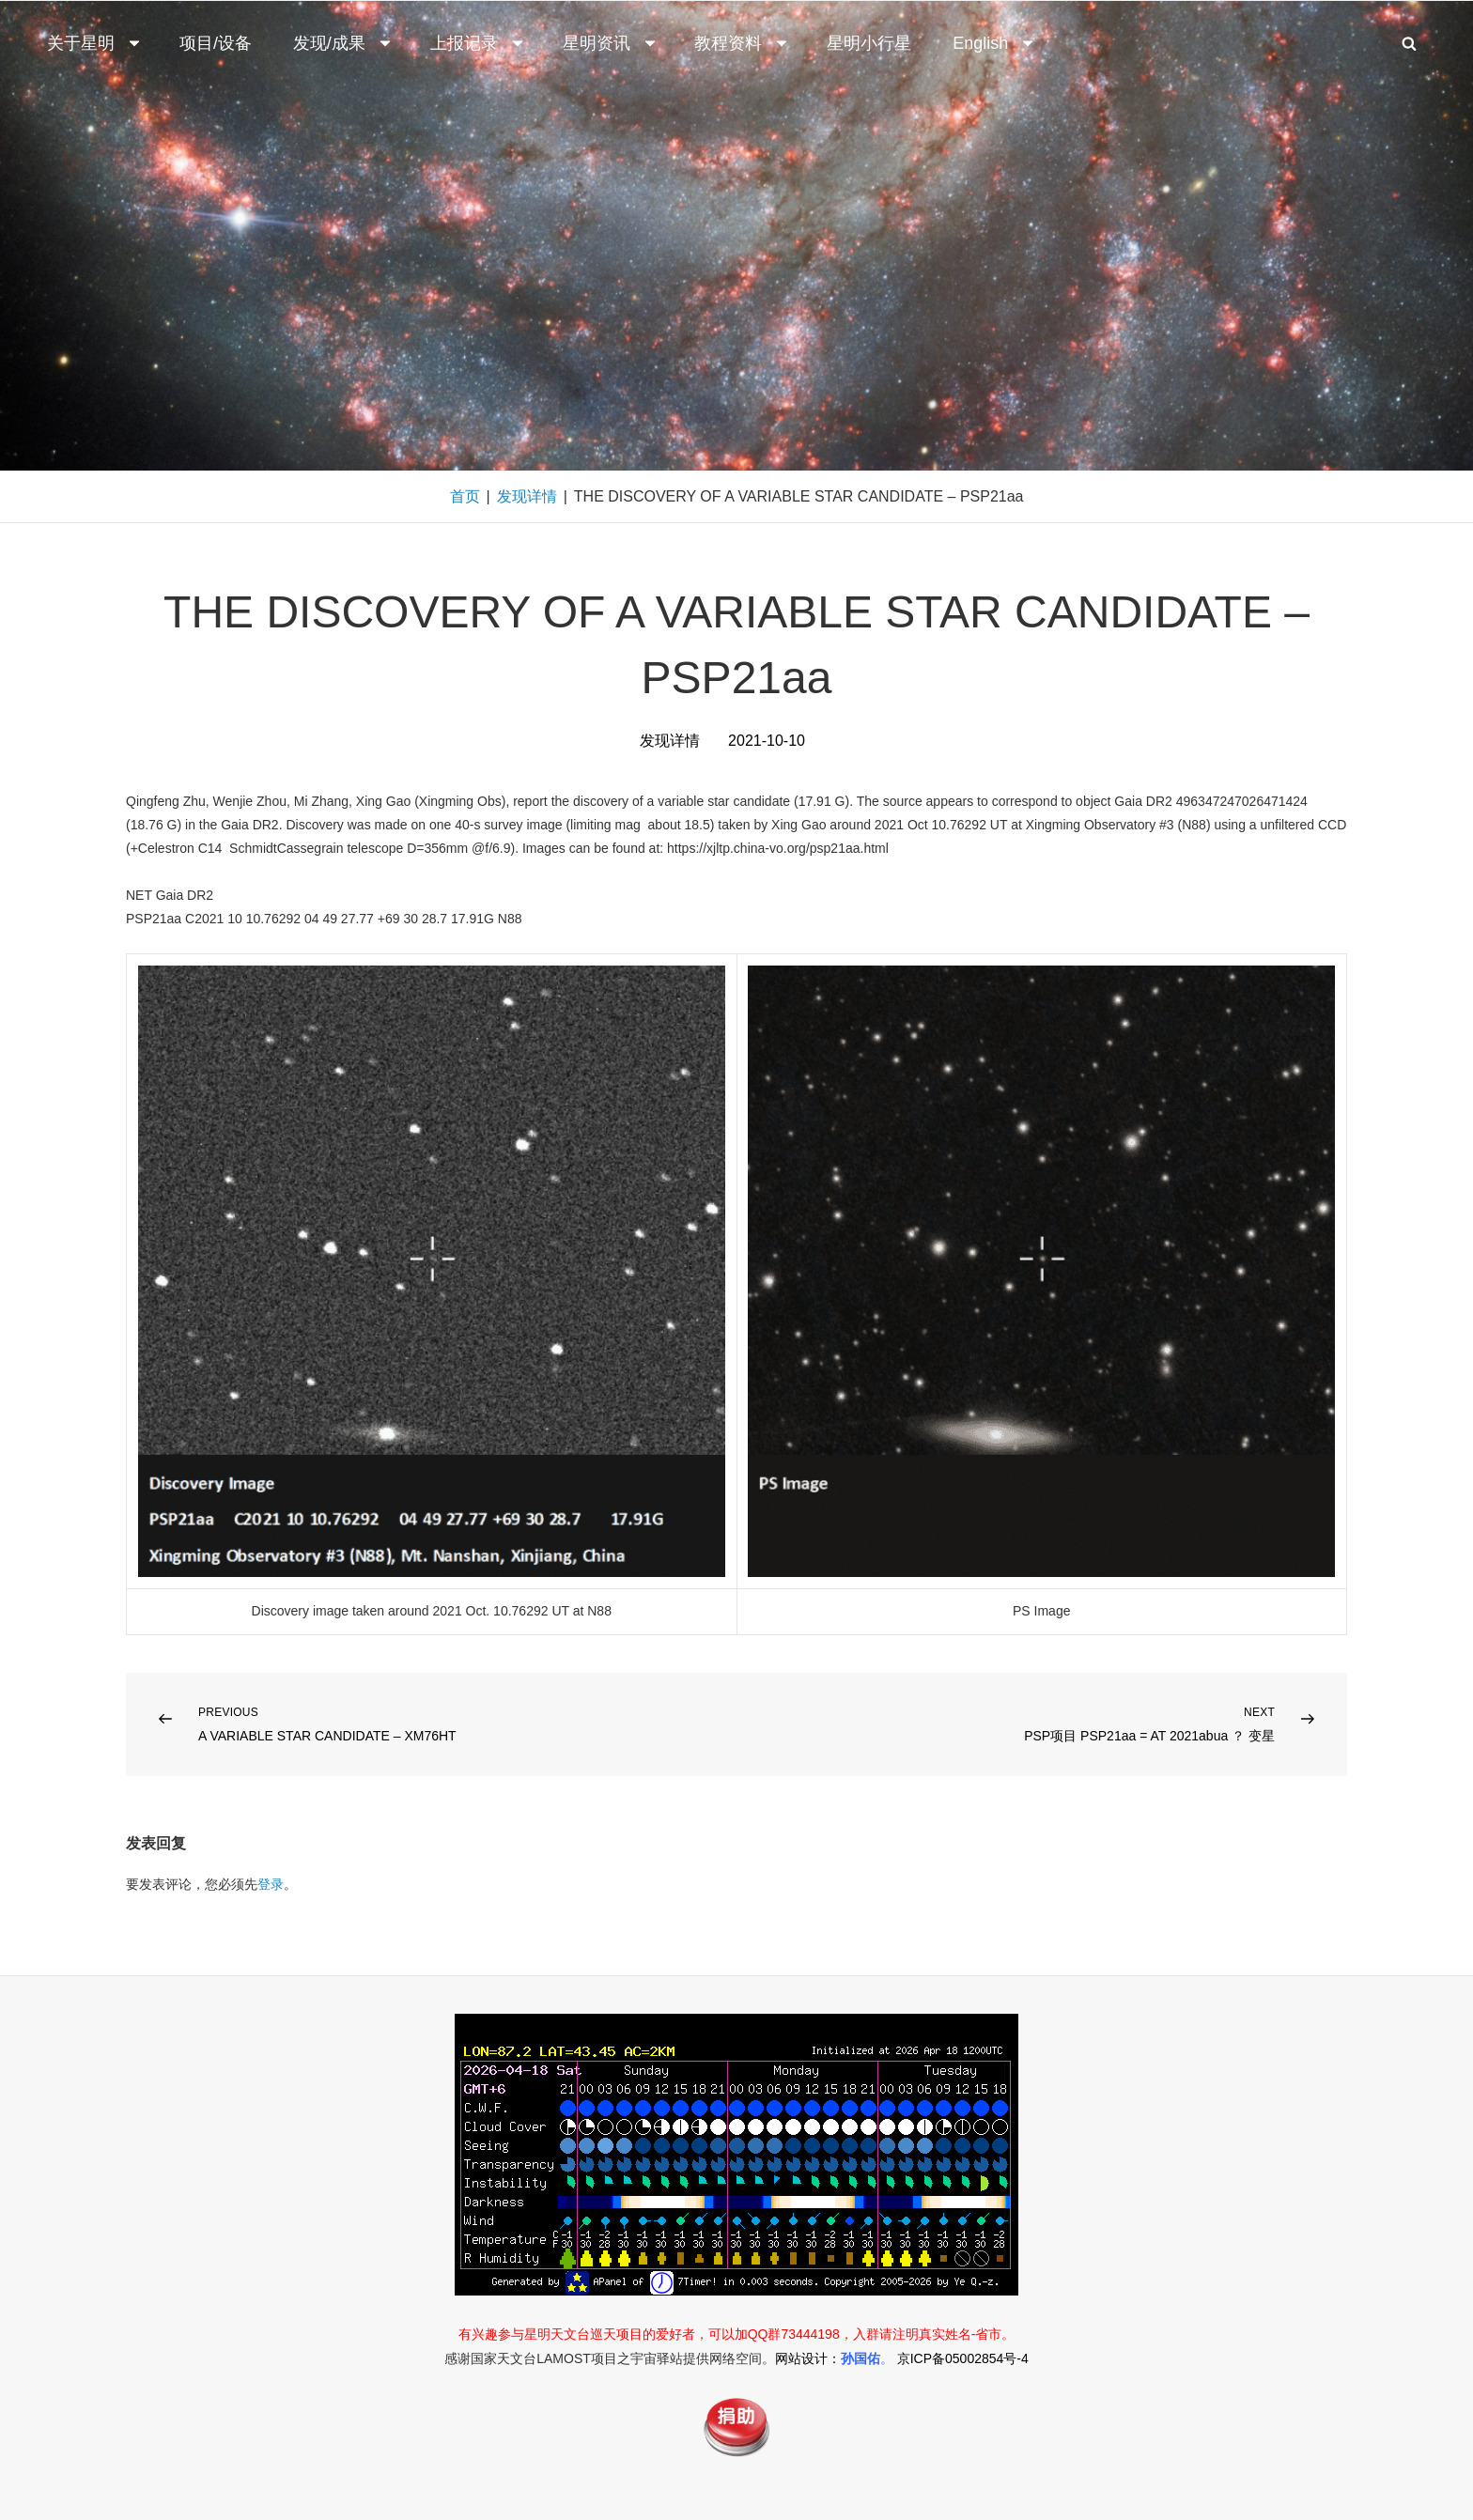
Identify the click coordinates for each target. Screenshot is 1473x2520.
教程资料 (742, 43)
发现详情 (527, 496)
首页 (465, 496)
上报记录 (478, 43)
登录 (270, 1884)
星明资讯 (611, 43)
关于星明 (95, 43)
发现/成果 (343, 43)
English (994, 43)
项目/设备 (215, 43)
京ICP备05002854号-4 (963, 2358)
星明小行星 (869, 43)
